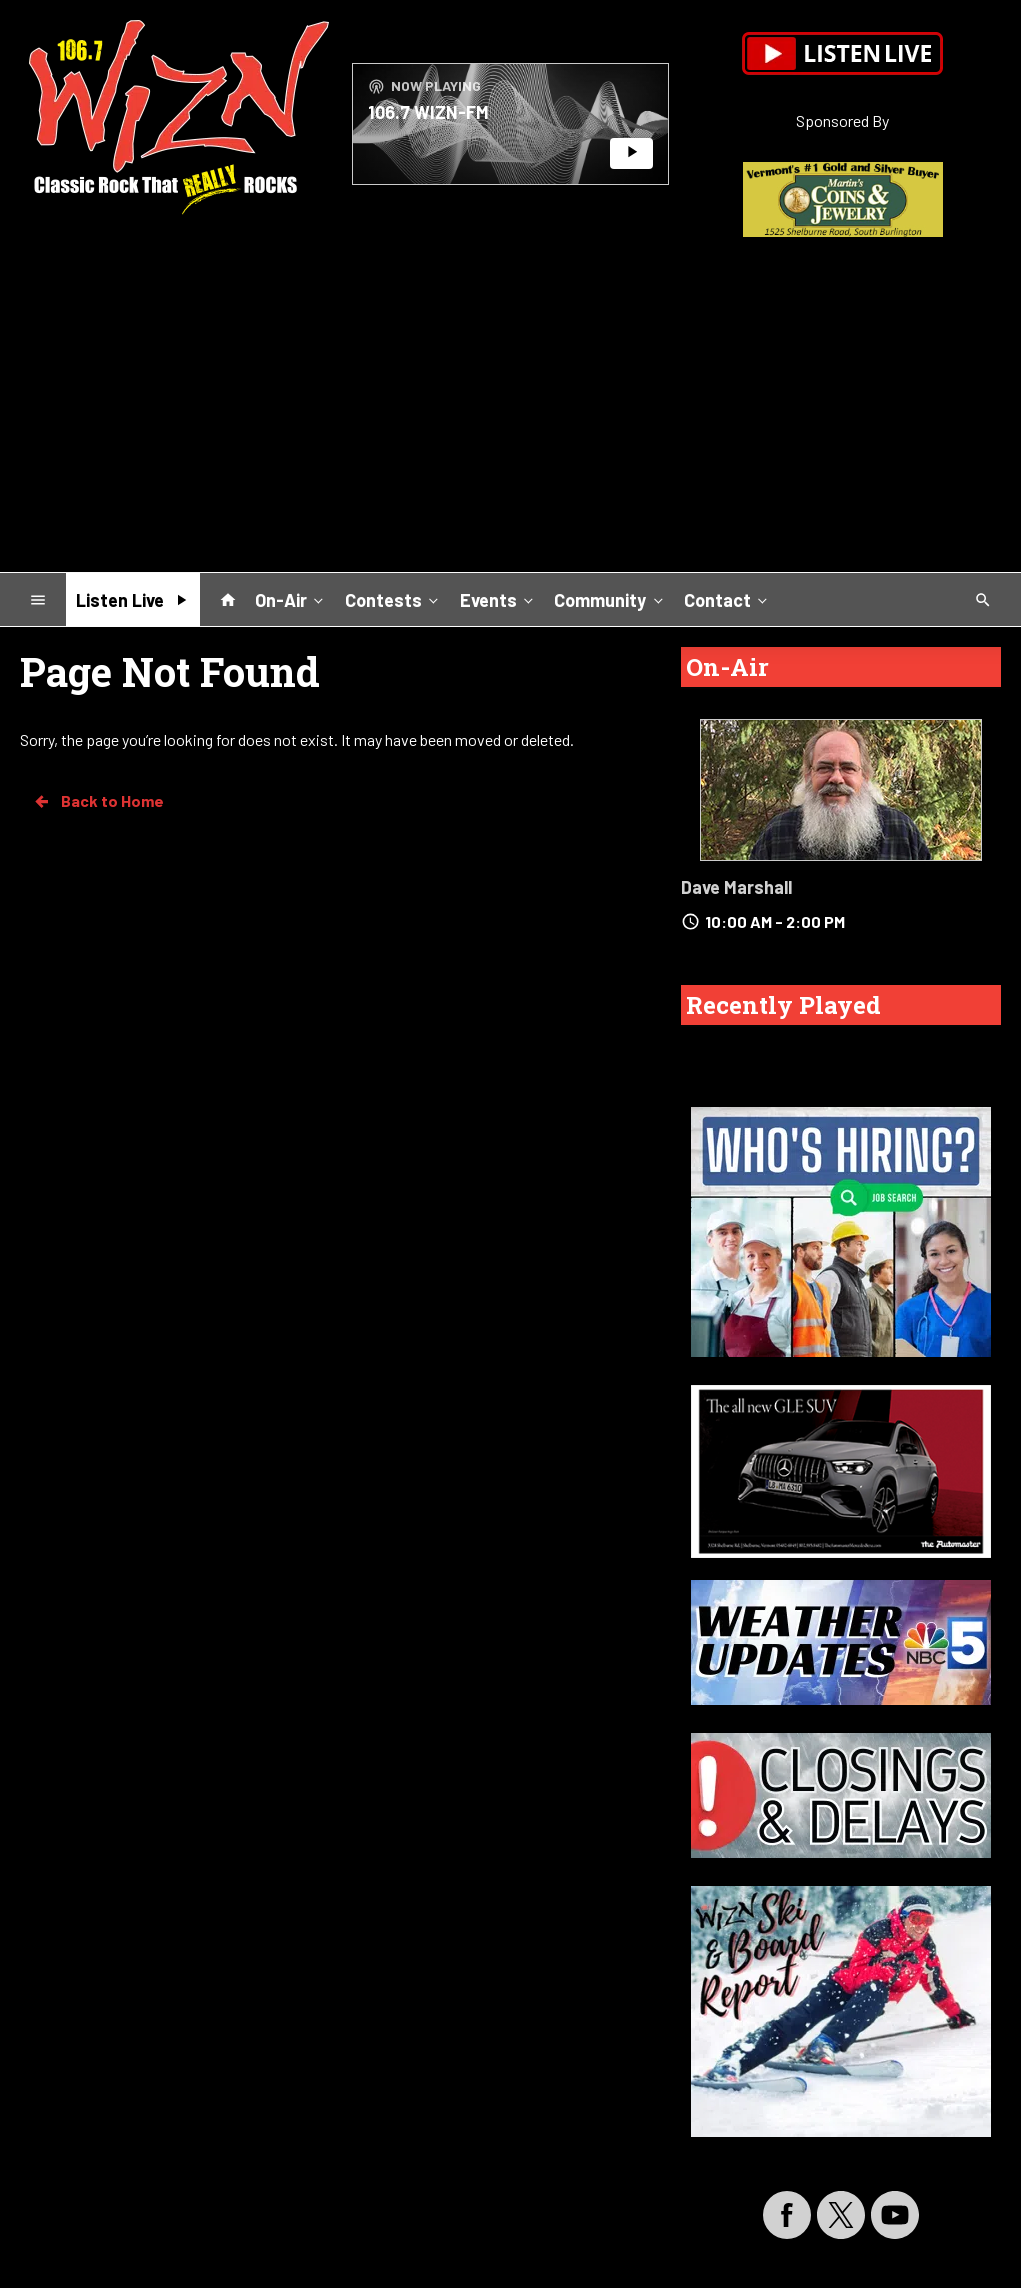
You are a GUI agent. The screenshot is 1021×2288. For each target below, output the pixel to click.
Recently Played (783, 1005)
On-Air (291, 599)
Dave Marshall (736, 887)
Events (498, 599)
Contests (393, 599)
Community (610, 599)
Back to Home (98, 801)
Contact (727, 599)
